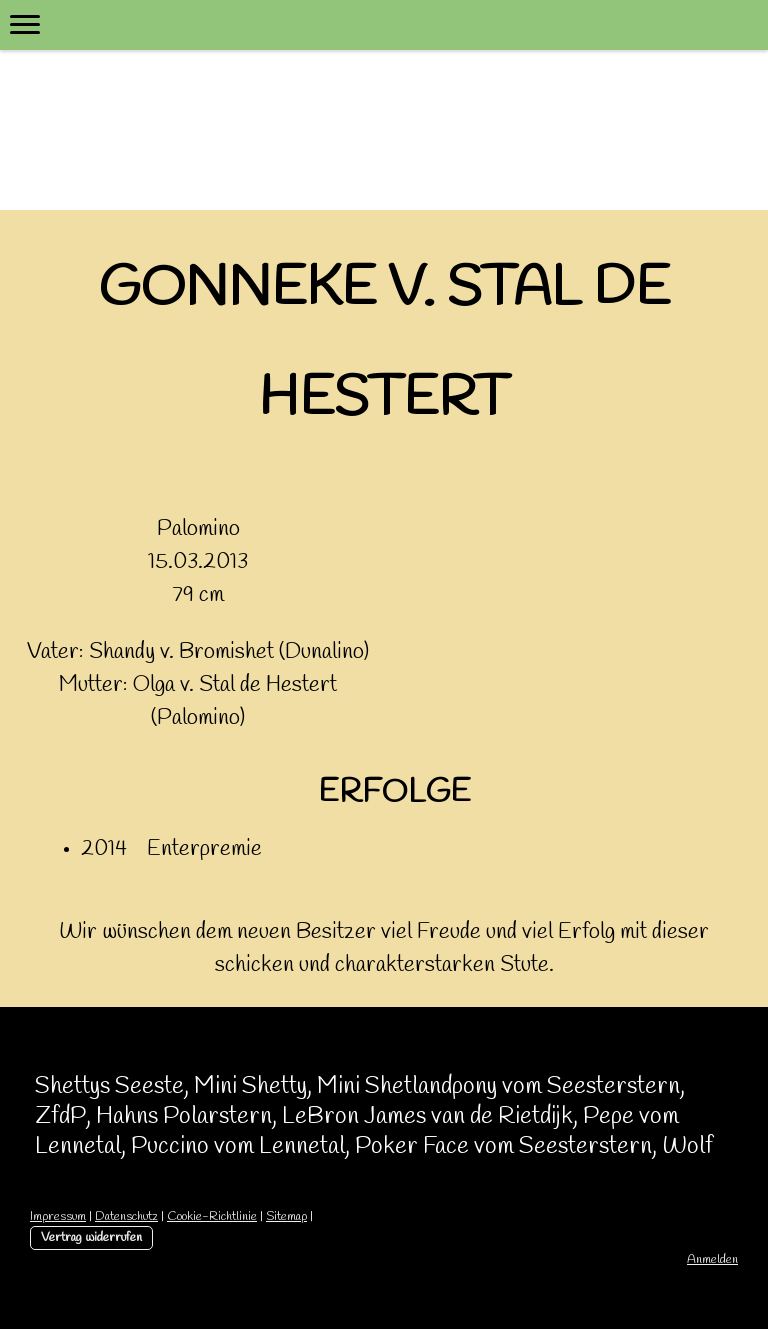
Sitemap (286, 1216)
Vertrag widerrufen (91, 1237)
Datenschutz (126, 1216)
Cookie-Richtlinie (212, 1216)
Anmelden (712, 1259)
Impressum (58, 1216)
